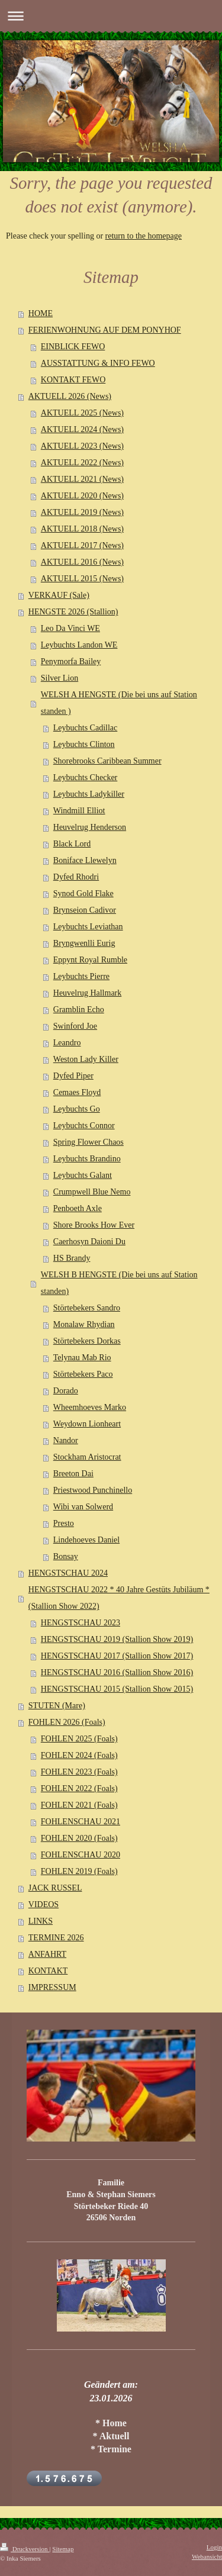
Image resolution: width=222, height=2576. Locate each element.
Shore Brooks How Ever (93, 1225)
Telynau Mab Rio (82, 1357)
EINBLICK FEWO (73, 346)
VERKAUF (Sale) (58, 595)
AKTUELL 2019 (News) (82, 512)
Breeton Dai (73, 1473)
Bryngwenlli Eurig (84, 943)
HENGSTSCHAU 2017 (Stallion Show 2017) (117, 1655)
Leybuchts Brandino (87, 1158)
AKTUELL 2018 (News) (82, 528)
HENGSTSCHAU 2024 (68, 1573)
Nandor (65, 1440)
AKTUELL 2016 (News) (82, 562)
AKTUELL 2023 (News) (82, 446)
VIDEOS (43, 1904)
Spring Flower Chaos (88, 1142)
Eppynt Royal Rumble (90, 959)
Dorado (65, 1390)
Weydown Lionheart (87, 1423)
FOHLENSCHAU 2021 (80, 1821)
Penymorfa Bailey (71, 661)
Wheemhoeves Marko (89, 1407)
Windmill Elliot (79, 810)
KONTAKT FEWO (73, 379)
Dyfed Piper (73, 1075)
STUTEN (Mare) (56, 1705)
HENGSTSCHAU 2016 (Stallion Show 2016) (117, 1672)
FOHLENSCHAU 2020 (80, 1854)
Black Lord (72, 843)
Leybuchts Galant (82, 1175)
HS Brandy (72, 1258)
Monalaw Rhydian (84, 1324)
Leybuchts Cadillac (85, 727)
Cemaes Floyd (77, 1092)
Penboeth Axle (77, 1208)
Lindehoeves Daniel (86, 1539)
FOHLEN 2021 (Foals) (79, 1805)
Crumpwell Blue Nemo (92, 1191)
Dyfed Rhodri (76, 876)
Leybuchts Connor (84, 1125)
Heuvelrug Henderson (89, 827)
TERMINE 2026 (56, 1937)
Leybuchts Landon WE (79, 644)
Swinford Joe (75, 1026)
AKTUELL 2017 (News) (82, 545)
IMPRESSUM (52, 1987)
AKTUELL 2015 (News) (82, 578)
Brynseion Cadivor (84, 910)
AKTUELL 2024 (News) (82, 429)
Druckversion (24, 2548)
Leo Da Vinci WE (70, 628)
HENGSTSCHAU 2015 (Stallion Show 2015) (117, 1689)
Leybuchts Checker (85, 777)
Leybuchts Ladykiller (88, 794)
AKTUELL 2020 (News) (82, 495)
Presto (63, 1523)
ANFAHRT (47, 1954)
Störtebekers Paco (83, 1374)
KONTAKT (48, 1970)
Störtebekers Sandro (86, 1307)
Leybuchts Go (76, 1109)
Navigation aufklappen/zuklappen (111, 15)
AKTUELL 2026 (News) (69, 396)
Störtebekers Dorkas (87, 1341)
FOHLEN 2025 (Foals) (79, 1738)
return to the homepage (143, 235)
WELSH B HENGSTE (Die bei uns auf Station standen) (119, 1283)
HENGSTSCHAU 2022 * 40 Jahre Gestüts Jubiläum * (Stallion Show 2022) (119, 1598)
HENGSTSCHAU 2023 (80, 1622)
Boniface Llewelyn (85, 860)
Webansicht (207, 2556)
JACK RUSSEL (55, 1887)
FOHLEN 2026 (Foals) (66, 1722)
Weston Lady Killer (85, 1059)
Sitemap (62, 2548)
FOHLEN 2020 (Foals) (79, 1838)
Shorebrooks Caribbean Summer (107, 760)
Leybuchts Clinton (84, 744)
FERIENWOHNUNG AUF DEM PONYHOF (104, 330)
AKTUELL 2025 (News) (82, 412)
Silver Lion (59, 678)
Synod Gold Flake (83, 893)
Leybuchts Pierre (81, 976)
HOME (40, 313)
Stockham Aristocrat (87, 1457)
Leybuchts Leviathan (88, 926)
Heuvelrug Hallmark (87, 992)
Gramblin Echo (78, 1009)
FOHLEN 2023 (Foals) (79, 1771)
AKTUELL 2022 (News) (82, 462)
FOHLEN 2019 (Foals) (79, 1871)
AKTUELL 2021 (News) (82, 479)
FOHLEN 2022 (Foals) (79, 1788)
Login (214, 2547)
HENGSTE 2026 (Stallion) (73, 611)
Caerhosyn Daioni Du (89, 1241)
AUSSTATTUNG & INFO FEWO (98, 363)
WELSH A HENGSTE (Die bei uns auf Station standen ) (119, 703)
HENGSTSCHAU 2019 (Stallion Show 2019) (117, 1639)
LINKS (40, 1921)
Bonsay (65, 1556)
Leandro (67, 1042)
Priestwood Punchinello (92, 1490)
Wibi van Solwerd (83, 1506)
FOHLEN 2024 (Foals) (79, 1755)
